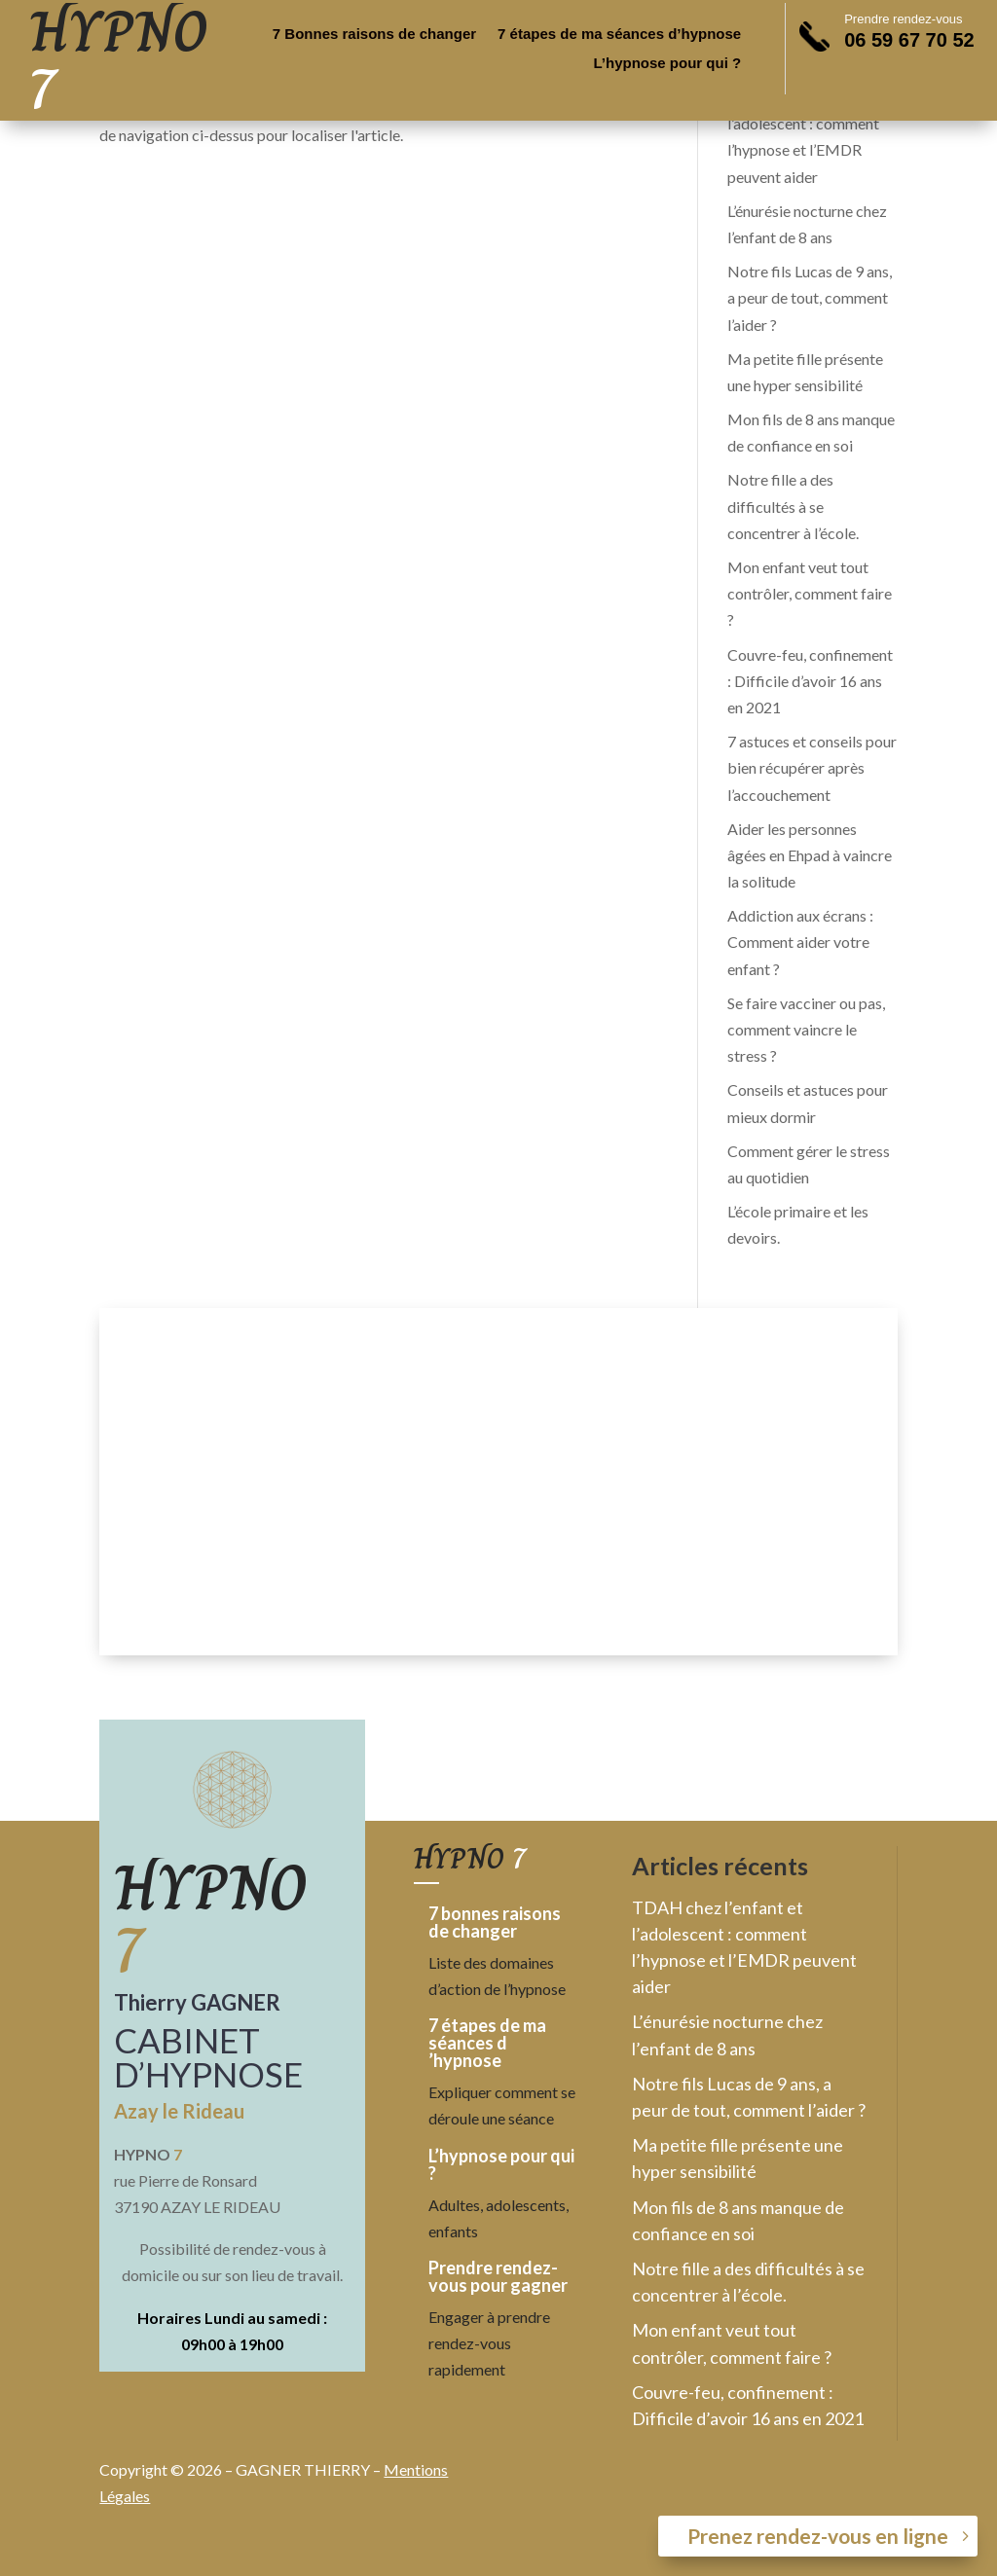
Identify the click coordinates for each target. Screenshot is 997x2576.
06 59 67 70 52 (909, 40)
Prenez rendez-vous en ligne (817, 2535)
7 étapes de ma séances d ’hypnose (487, 2042)
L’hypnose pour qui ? (668, 63)
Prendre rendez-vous (903, 19)
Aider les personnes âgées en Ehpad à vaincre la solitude (809, 854)
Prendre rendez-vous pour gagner (498, 2276)
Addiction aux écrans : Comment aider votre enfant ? (800, 941)
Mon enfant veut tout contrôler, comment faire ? (809, 593)
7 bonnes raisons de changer (494, 1922)
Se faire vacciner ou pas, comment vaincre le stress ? (806, 1029)
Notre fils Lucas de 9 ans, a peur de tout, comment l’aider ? (809, 297)
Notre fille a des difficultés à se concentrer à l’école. (793, 505)
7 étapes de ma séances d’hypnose (619, 34)
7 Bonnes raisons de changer (374, 34)
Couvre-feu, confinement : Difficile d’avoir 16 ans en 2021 (810, 680)
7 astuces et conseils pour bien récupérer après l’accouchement (812, 767)
